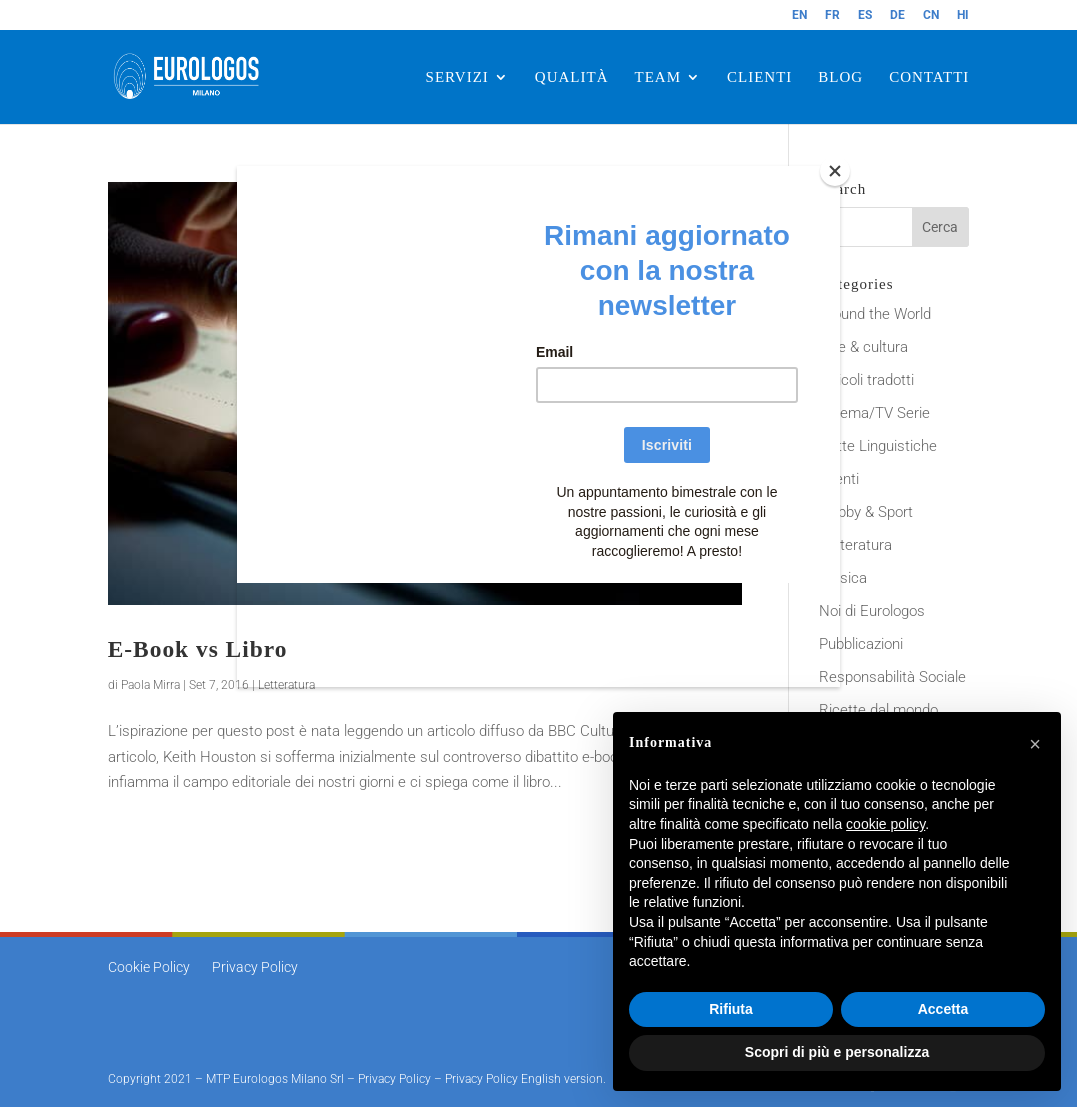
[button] (1035, 744)
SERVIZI (457, 77)
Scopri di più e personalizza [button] (837, 1052)
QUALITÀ (572, 77)
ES (865, 15)
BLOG (840, 77)
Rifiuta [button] (731, 1009)
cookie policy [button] (885, 824)
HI (963, 15)
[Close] (835, 171)
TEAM (658, 77)
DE (897, 15)
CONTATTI (929, 77)
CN (931, 15)
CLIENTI (759, 77)
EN (799, 15)
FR (832, 15)
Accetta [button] (943, 1009)
